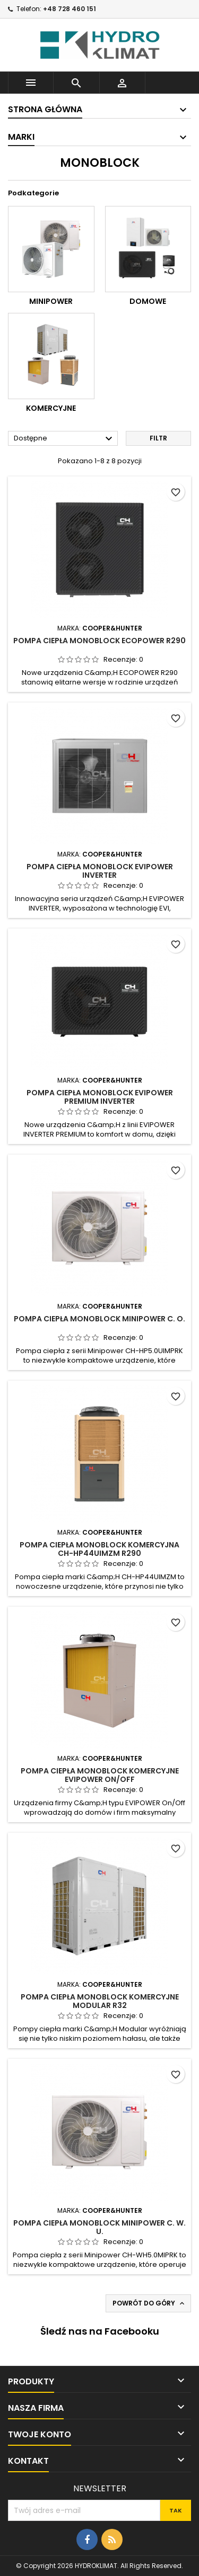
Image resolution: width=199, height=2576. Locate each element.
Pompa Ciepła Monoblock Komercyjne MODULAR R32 (100, 2001)
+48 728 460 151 (69, 8)
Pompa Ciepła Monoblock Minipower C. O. (99, 1318)
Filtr (158, 438)
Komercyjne (51, 408)
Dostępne (64, 439)
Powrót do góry (149, 2303)
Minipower (51, 301)
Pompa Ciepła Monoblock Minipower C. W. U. (99, 2227)
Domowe (147, 301)
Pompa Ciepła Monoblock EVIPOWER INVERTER (100, 870)
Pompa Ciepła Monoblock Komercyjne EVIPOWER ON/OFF (100, 1775)
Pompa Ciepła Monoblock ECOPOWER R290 (99, 640)
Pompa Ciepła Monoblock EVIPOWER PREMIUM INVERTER (100, 1096)
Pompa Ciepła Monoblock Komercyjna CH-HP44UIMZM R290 (99, 1549)
